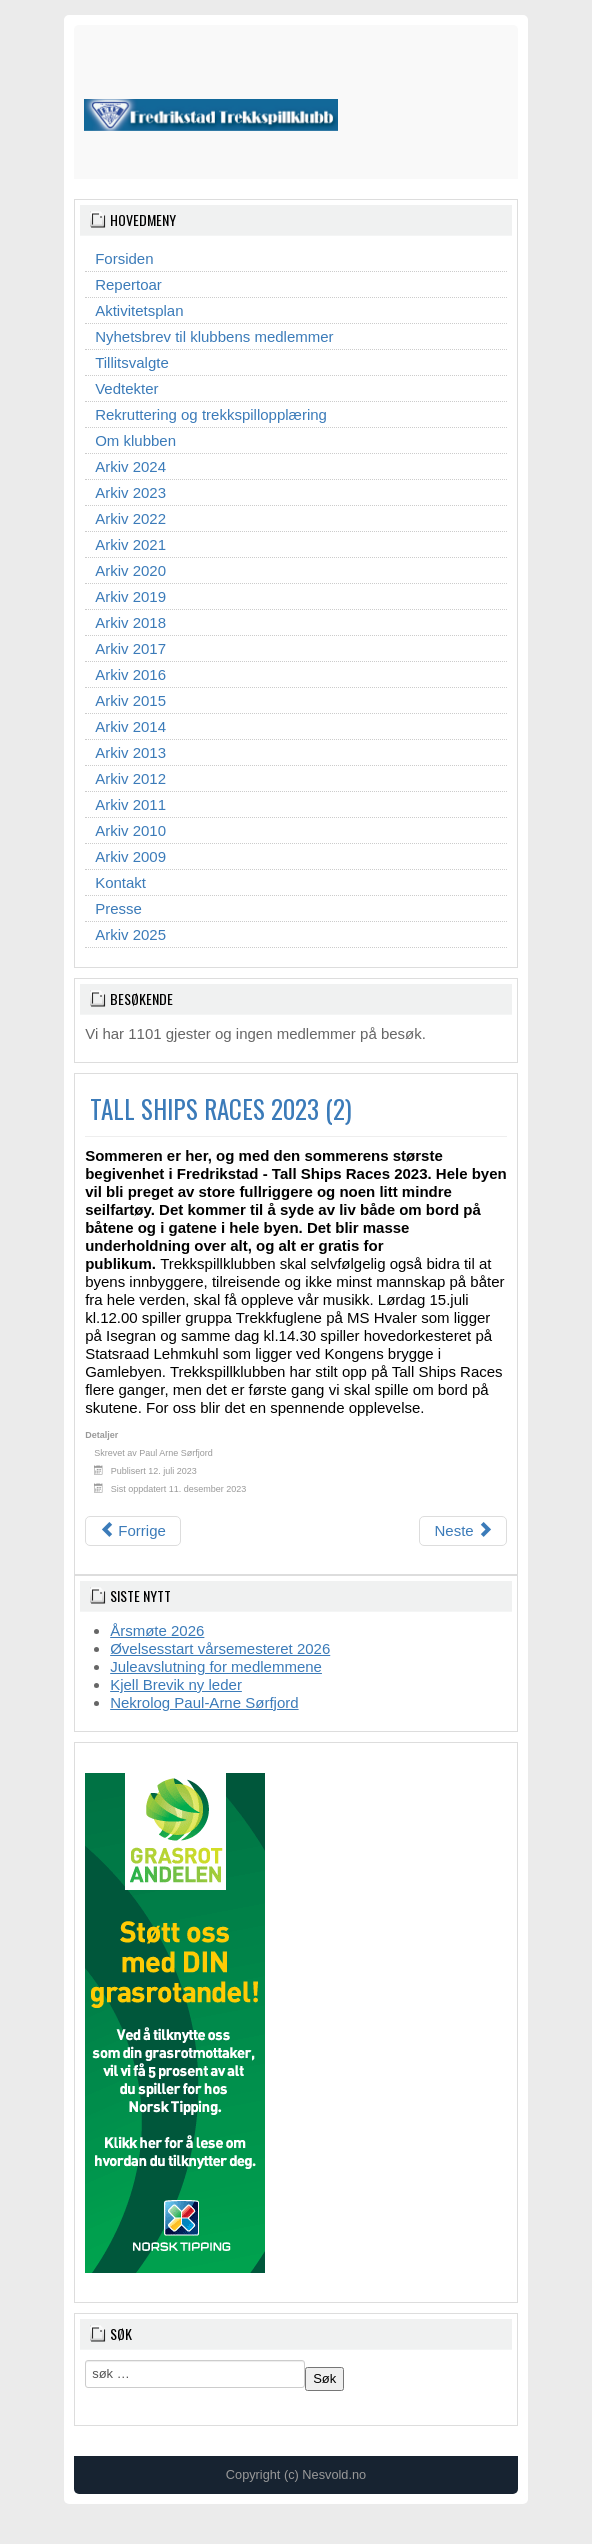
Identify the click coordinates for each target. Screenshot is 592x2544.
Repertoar (128, 284)
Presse (118, 908)
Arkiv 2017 (130, 648)
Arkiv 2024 (130, 466)
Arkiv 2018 (130, 622)
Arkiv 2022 (130, 518)
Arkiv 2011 (130, 804)
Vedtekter (126, 388)
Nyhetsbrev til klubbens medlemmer (214, 336)
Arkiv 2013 (130, 752)
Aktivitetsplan (139, 310)
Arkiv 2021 (130, 544)
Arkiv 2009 (130, 856)
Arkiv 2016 (130, 674)
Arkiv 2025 (130, 934)
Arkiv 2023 (130, 492)
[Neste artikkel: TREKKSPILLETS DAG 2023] (462, 1531)
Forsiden (124, 258)
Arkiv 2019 (130, 596)
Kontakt (120, 882)
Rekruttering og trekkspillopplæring (211, 414)
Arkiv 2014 (130, 726)
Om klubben (135, 440)
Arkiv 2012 (130, 778)
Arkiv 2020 (130, 570)
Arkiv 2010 (130, 830)
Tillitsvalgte (132, 362)
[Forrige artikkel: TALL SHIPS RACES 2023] (133, 1531)
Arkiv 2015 (130, 700)
